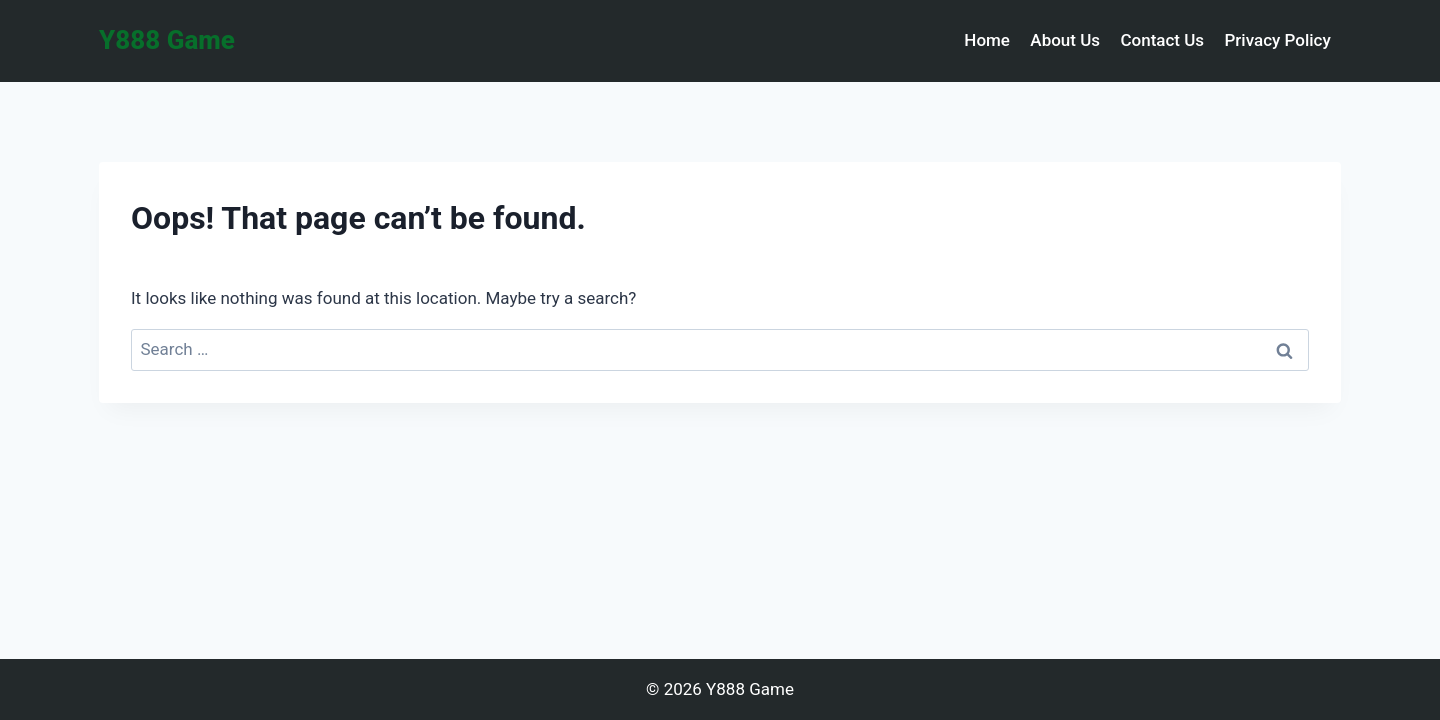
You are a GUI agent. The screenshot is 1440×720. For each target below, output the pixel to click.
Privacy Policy (1277, 40)
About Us (1065, 40)
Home (987, 40)
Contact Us (1162, 40)
